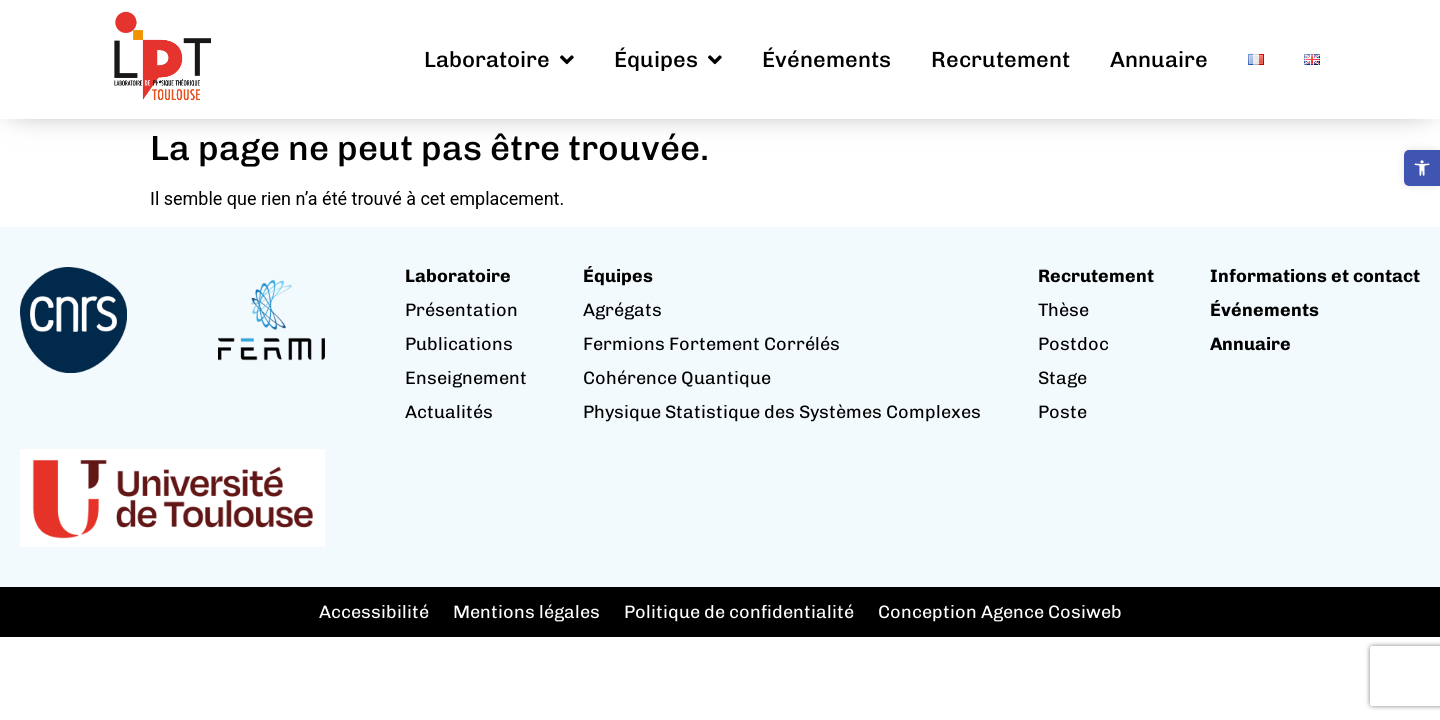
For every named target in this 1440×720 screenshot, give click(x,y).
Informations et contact (1315, 276)
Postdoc (1073, 344)
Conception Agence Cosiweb (1000, 612)
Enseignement (466, 378)
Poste (1062, 412)
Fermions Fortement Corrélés (711, 344)
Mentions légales (526, 612)
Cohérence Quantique (677, 378)
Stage (1062, 378)
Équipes (668, 60)
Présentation (461, 310)
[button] (1422, 168)
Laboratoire (499, 60)
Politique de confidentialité (739, 612)
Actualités (449, 412)
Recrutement (1000, 59)
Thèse (1063, 310)
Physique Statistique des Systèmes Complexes (782, 412)
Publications (459, 344)
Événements (826, 59)
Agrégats (622, 310)
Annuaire (1159, 59)
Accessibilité (374, 612)
